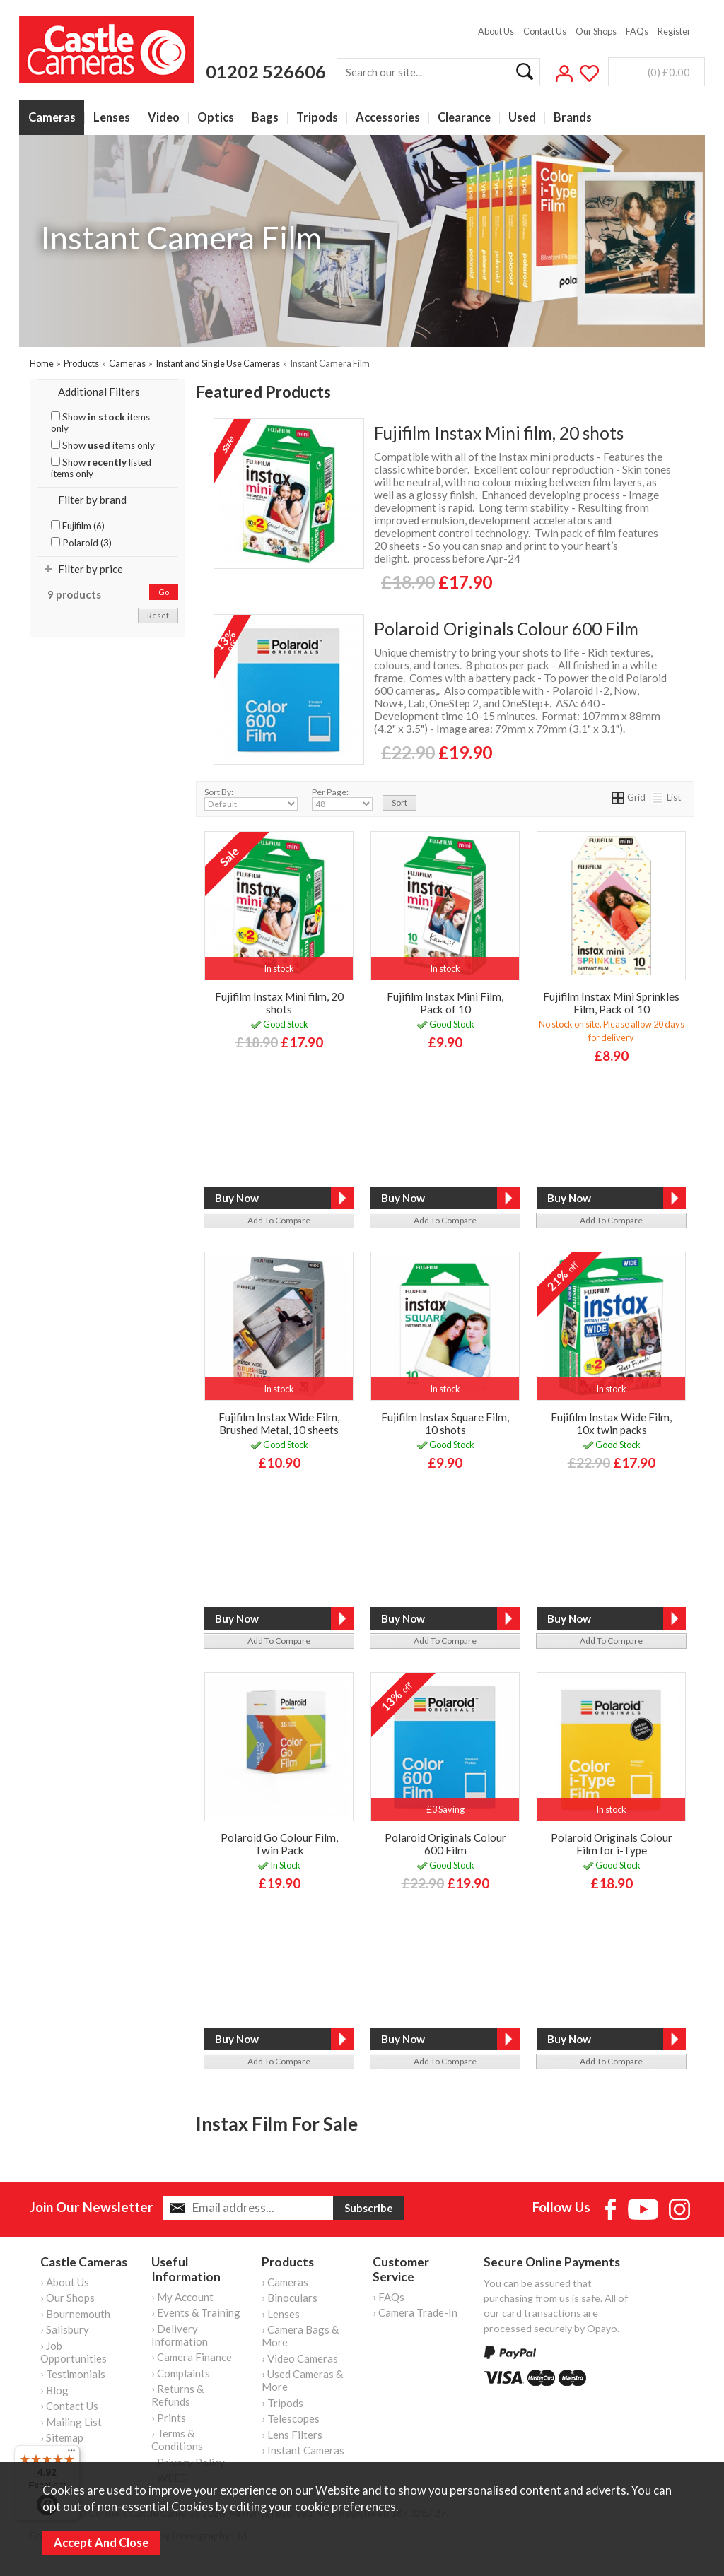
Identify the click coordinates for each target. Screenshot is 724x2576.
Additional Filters (99, 391)
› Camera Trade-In (415, 2312)
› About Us (64, 2282)
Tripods (317, 118)
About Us (496, 31)
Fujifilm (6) (78, 525)
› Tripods (282, 2402)
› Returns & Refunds (177, 2395)
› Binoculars (289, 2297)
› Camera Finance (191, 2357)
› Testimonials (72, 2374)
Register (674, 31)
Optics (215, 118)
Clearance (464, 118)
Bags (265, 118)
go (163, 591)
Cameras (52, 118)
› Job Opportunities (73, 2352)
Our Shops (596, 31)
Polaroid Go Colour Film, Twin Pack (279, 1844)
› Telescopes (291, 2418)
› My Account (182, 2296)
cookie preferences (345, 2507)
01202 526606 (266, 71)
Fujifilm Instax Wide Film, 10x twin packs (611, 1423)
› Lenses (281, 2313)
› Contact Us (69, 2405)
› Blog (54, 2390)
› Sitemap (61, 2437)
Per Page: (342, 799)
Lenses (111, 118)
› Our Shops (67, 2297)
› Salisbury (64, 2329)
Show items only (100, 422)
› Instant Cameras (303, 2450)
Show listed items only (101, 468)
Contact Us (544, 31)
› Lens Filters (292, 2434)
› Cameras (285, 2282)
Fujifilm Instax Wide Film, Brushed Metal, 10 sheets (278, 1423)
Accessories (388, 118)
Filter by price (90, 569)
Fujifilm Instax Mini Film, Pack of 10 (445, 1003)
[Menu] (71, 2453)
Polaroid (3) (81, 542)
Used (522, 118)
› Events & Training (195, 2312)
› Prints (168, 2417)
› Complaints (180, 2373)
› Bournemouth (75, 2313)
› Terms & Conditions (177, 2439)
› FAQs (388, 2296)
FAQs (637, 31)
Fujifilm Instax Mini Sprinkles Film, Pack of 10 (611, 1003)
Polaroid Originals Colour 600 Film (506, 628)
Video (164, 118)
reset (158, 615)
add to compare (278, 1220)
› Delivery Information (179, 2335)
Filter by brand (92, 499)
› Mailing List (71, 2422)
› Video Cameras (300, 2358)
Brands (573, 118)
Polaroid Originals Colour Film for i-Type (611, 1844)
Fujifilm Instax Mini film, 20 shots (499, 433)
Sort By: (251, 799)
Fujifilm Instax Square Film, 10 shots (445, 1423)
